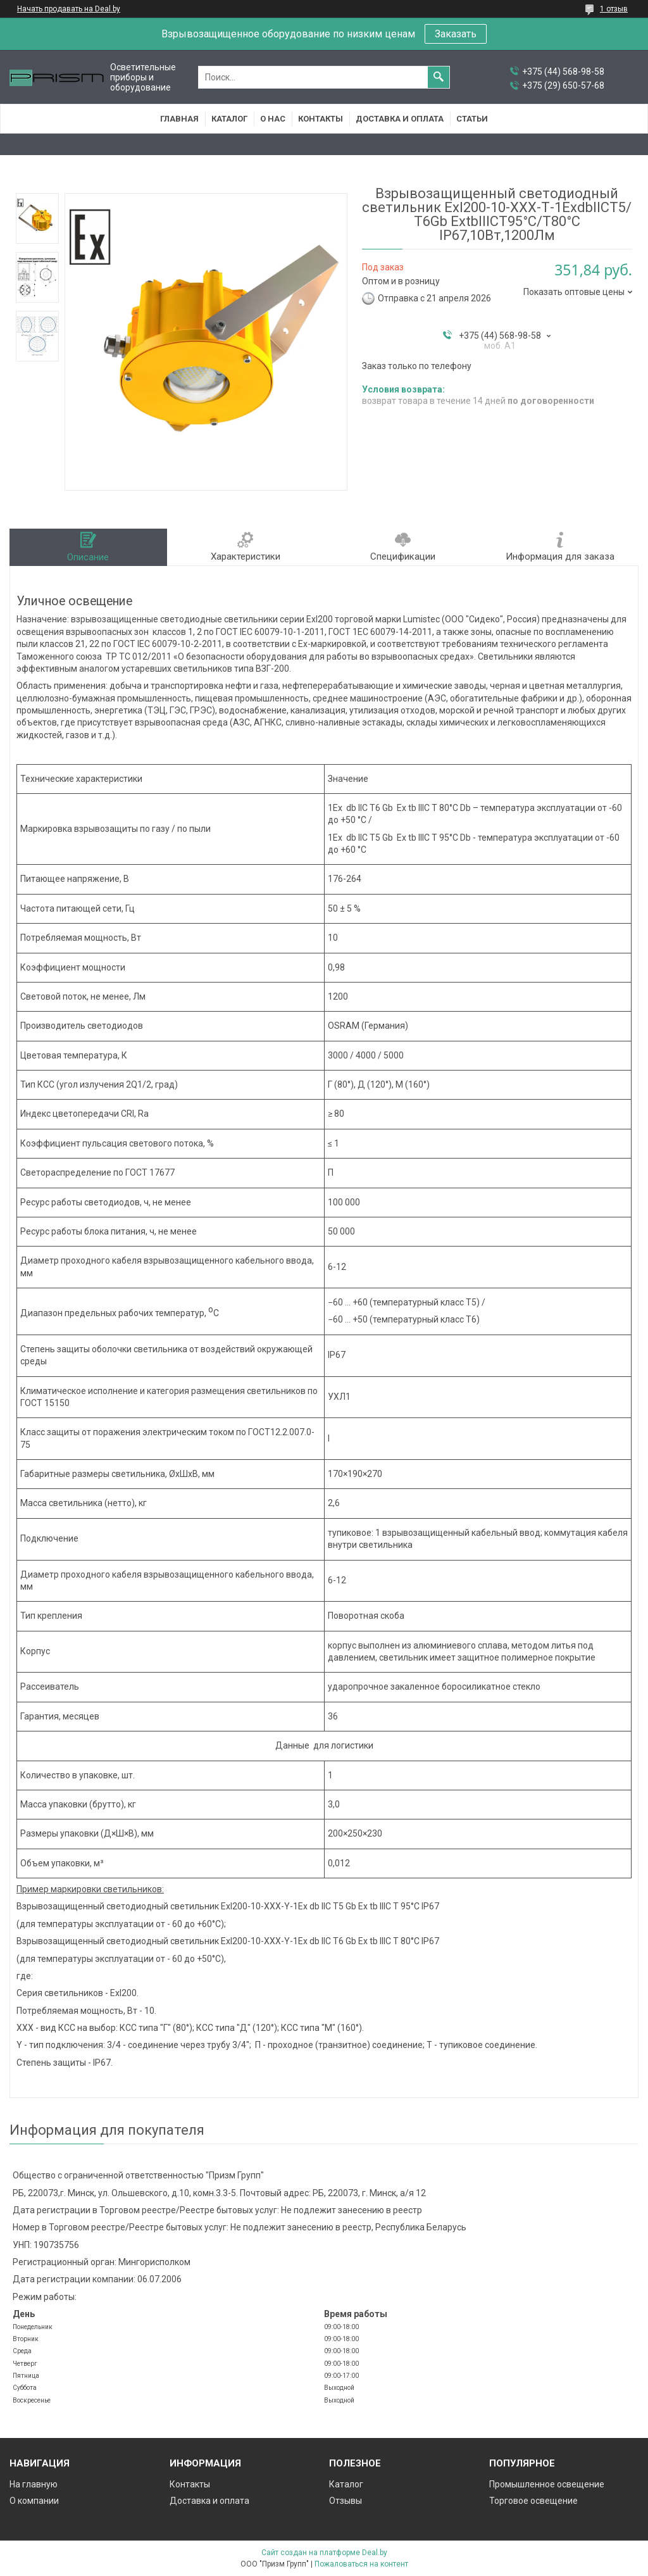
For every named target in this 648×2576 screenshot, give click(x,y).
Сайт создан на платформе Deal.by (324, 2552)
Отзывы (345, 2501)
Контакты (320, 118)
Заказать (456, 34)
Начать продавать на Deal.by (68, 8)
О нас (272, 118)
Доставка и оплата (400, 118)
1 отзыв (614, 8)
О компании (34, 2501)
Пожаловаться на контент (361, 2564)
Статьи (472, 118)
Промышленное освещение (546, 2484)
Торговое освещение (533, 2501)
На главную (33, 2484)
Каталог (229, 118)
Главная (179, 118)
